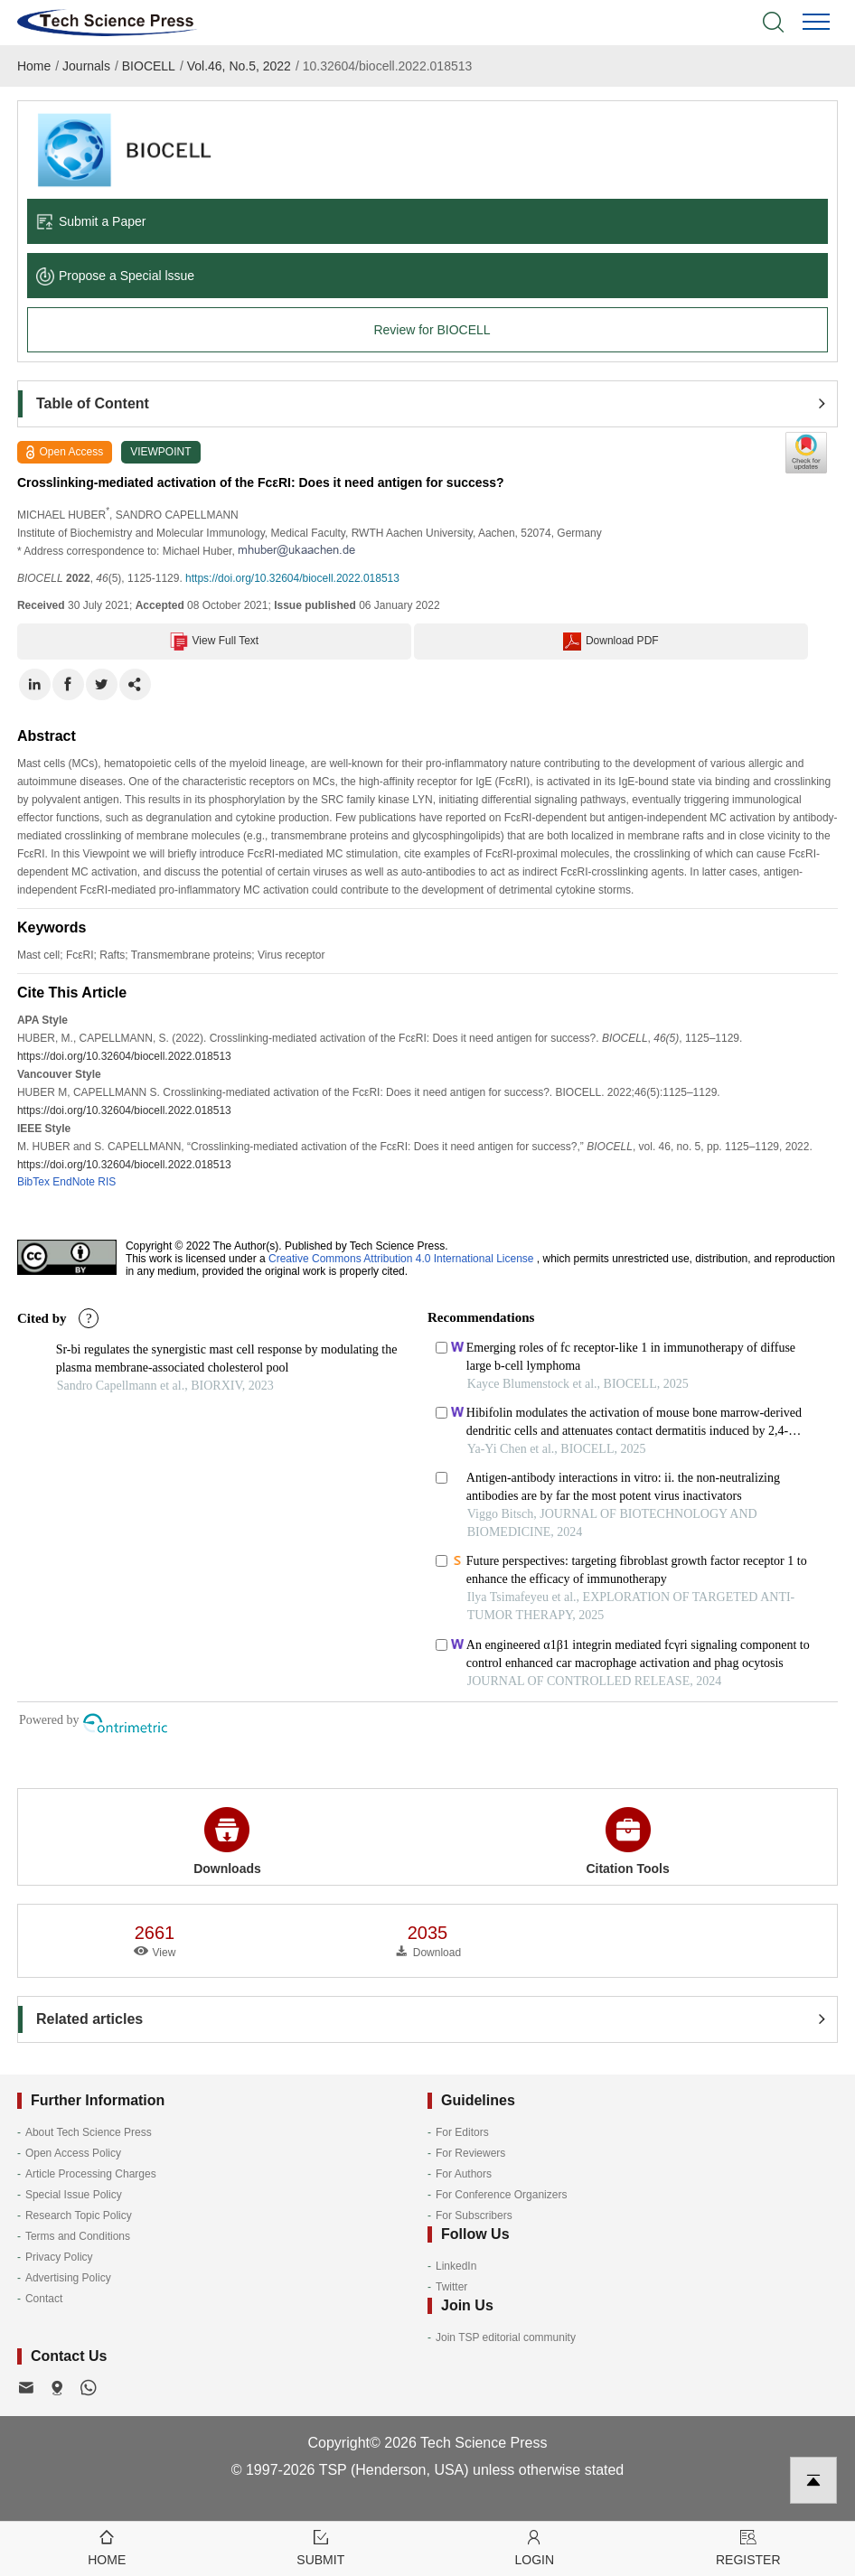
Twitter (451, 2287)
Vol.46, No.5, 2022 (239, 66)
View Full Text (214, 641)
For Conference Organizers (501, 2194)
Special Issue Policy (73, 2194)
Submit (321, 2546)
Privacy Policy (59, 2257)
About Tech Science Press (88, 2132)
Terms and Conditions (77, 2236)
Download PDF (611, 641)
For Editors (462, 2132)
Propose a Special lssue (115, 275)
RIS (107, 1182)
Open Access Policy (73, 2153)
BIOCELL (148, 66)
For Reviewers (470, 2153)
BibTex (33, 1182)
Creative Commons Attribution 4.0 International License (401, 1258)
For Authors (464, 2174)
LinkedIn (456, 2266)
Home (34, 66)
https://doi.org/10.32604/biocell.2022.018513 (292, 578)
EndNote (73, 1182)
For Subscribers (474, 2215)
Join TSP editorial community (506, 2337)
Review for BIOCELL (431, 330)
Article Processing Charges (90, 2174)
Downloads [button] (227, 1841)
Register (749, 2546)
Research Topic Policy (78, 2215)
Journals (86, 66)
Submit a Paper (91, 221)
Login (535, 2546)
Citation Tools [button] (627, 1841)
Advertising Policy (68, 2278)
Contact (43, 2298)
